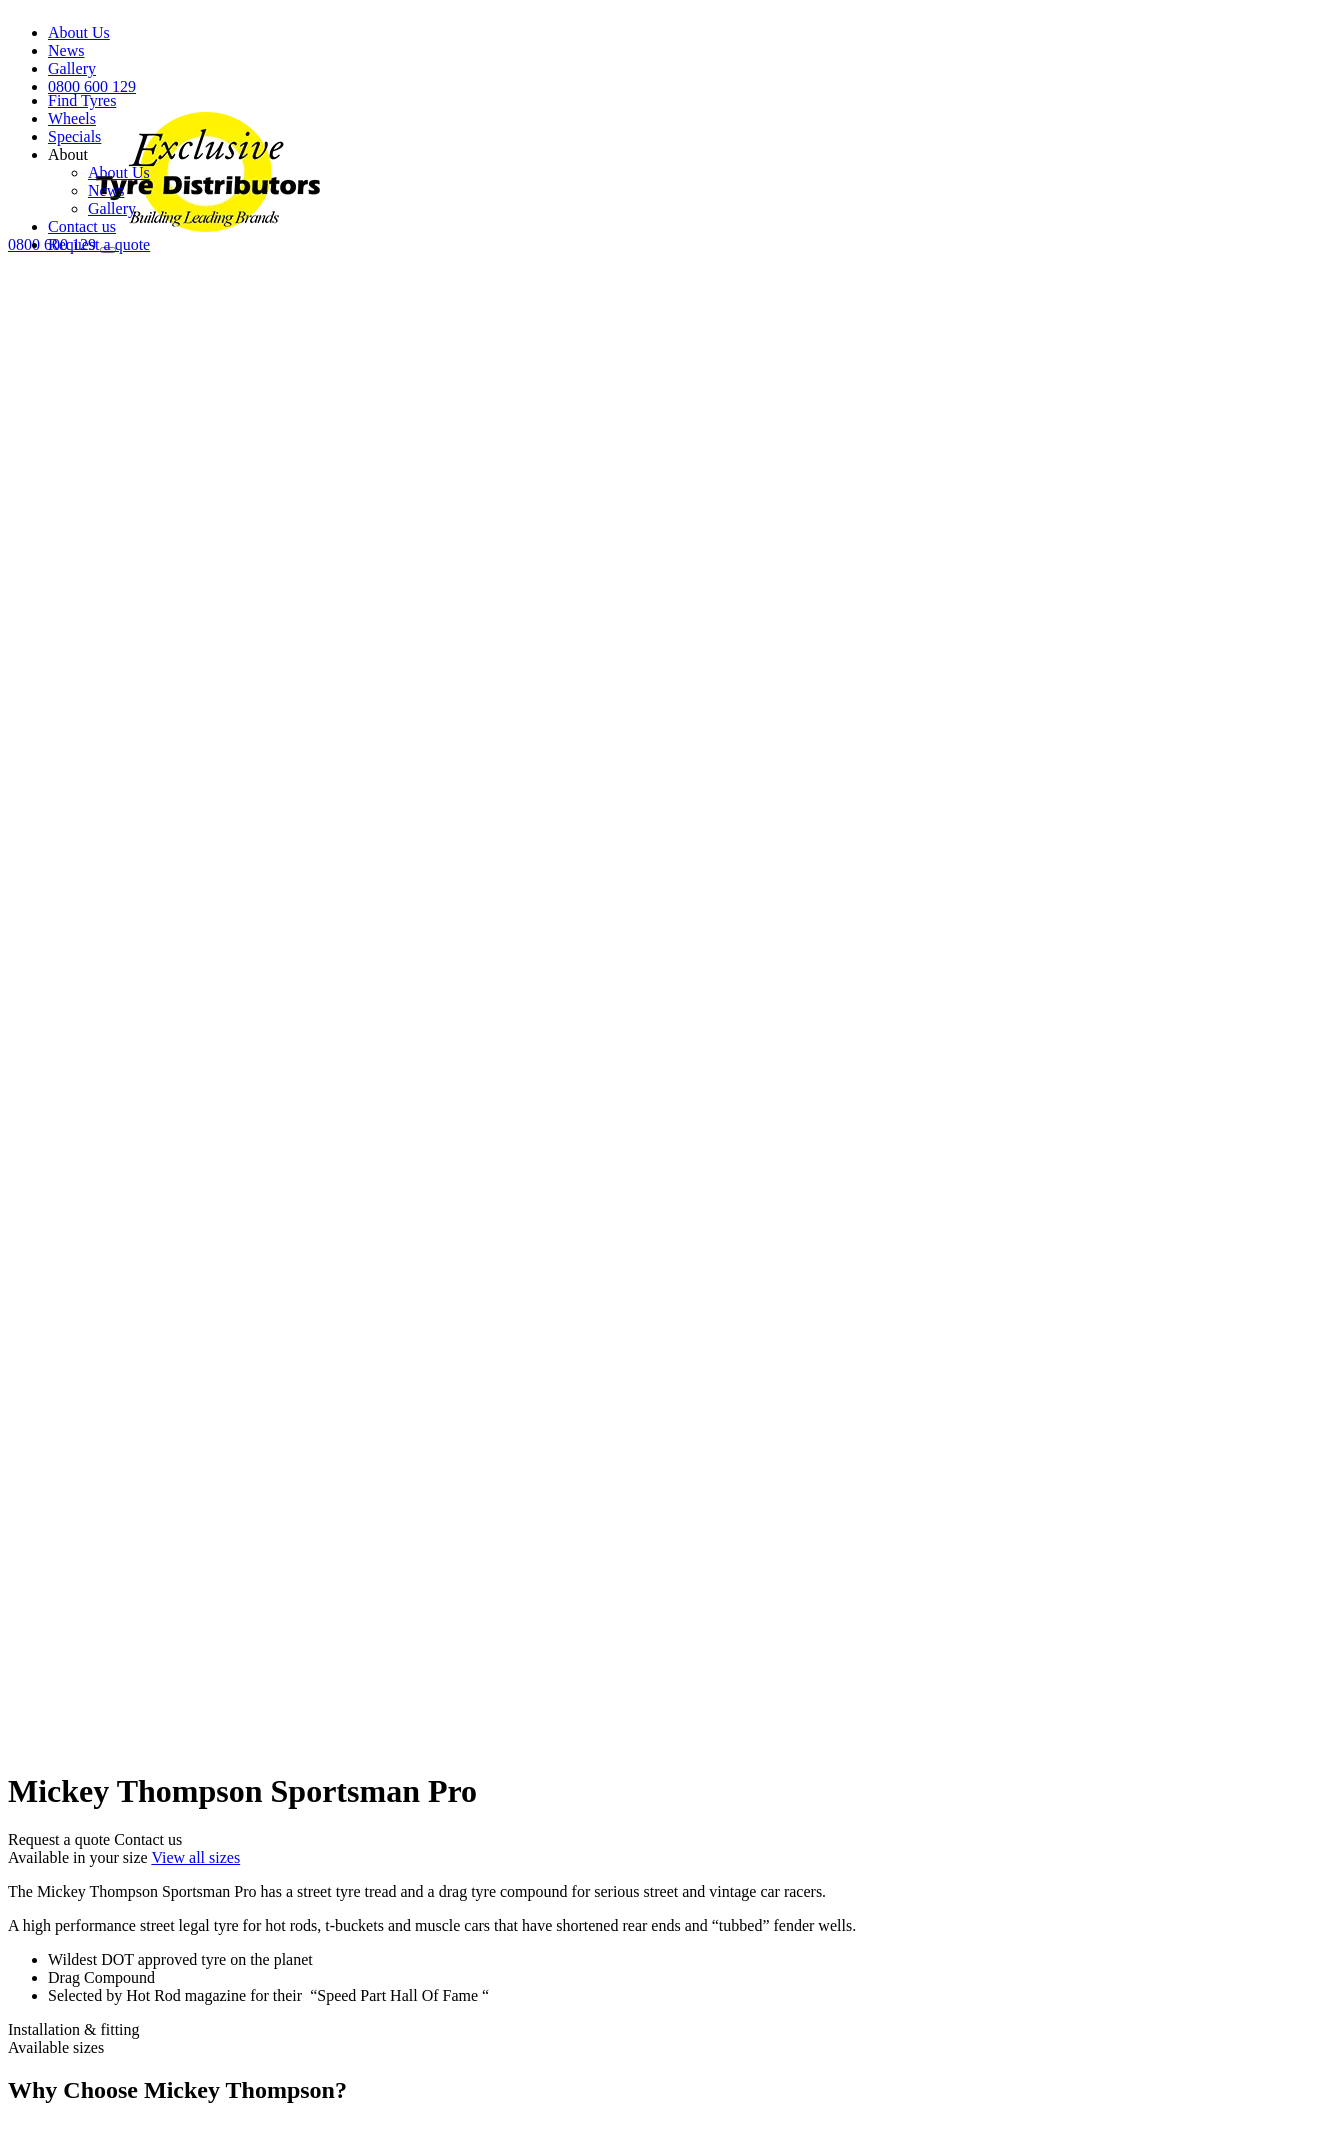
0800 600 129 (92, 86)
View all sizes (195, 1857)
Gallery (72, 68)
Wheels (72, 118)
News (66, 50)
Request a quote (99, 244)
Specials (74, 136)
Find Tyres (82, 100)
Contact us (82, 226)
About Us (79, 32)
